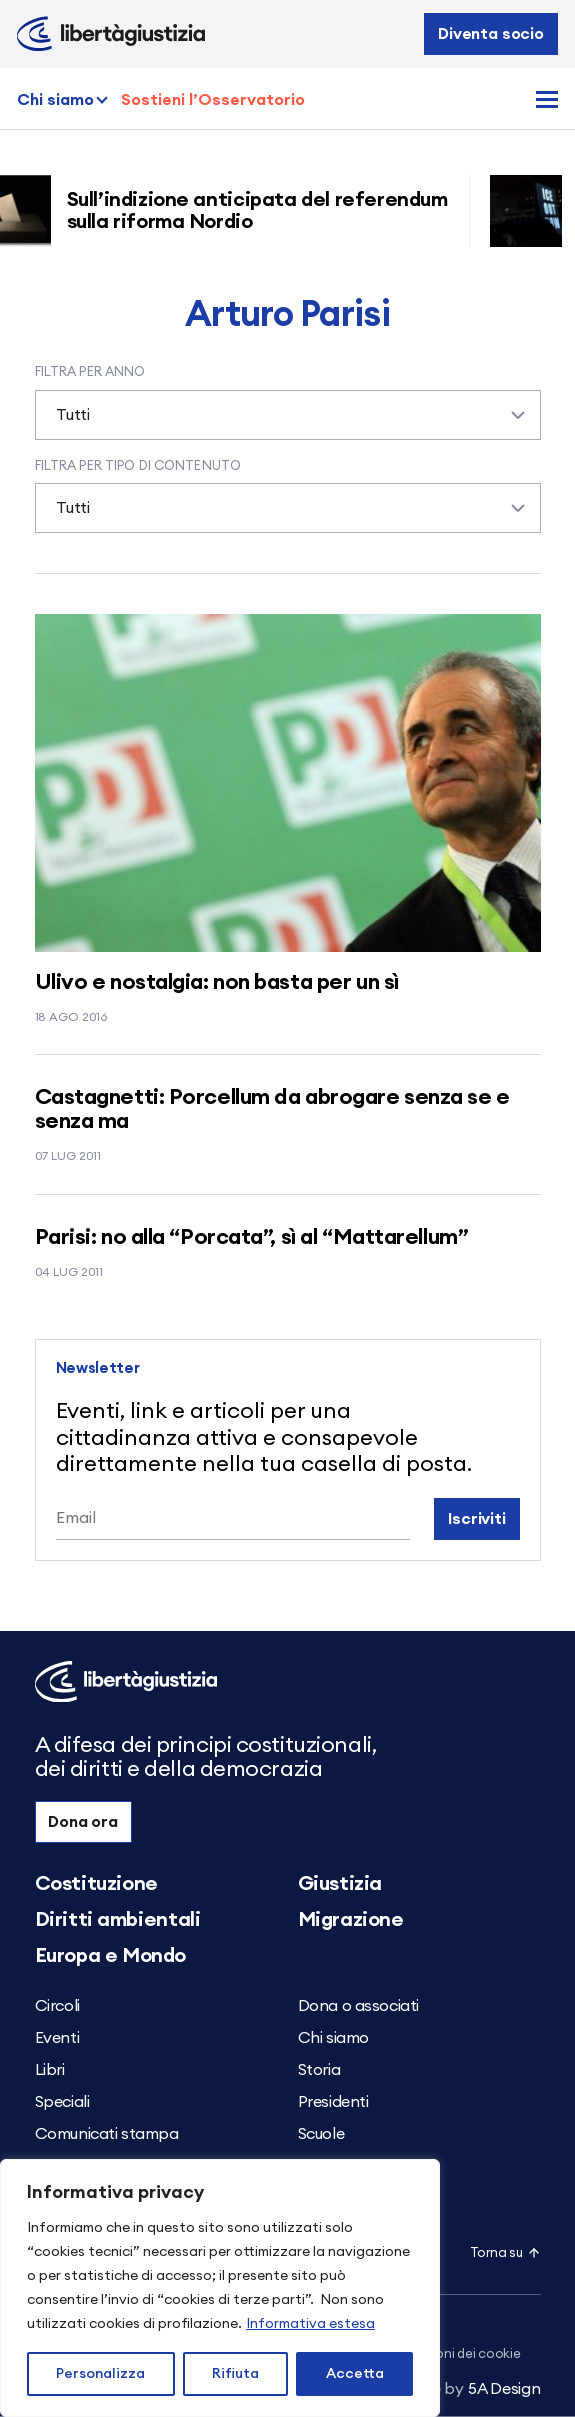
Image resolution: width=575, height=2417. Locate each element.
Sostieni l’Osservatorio (213, 100)
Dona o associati (359, 2006)
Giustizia (340, 1884)
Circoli (57, 2006)
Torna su (505, 2253)
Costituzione (96, 1884)
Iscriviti (477, 1519)
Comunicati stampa (107, 2134)
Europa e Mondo (110, 1956)
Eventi (57, 2038)
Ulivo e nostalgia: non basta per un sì (217, 982)
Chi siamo (55, 100)
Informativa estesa (310, 2324)
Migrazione (351, 1920)
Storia (319, 2070)
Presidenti (333, 2102)
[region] (220, 2288)
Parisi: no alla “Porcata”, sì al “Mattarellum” (252, 1237)
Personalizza (100, 2374)
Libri (50, 2070)
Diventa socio (491, 34)
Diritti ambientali (118, 1920)
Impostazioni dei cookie (448, 2354)
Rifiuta (235, 2374)
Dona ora (83, 1822)
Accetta (355, 2374)
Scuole (321, 2134)
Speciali (62, 2102)
